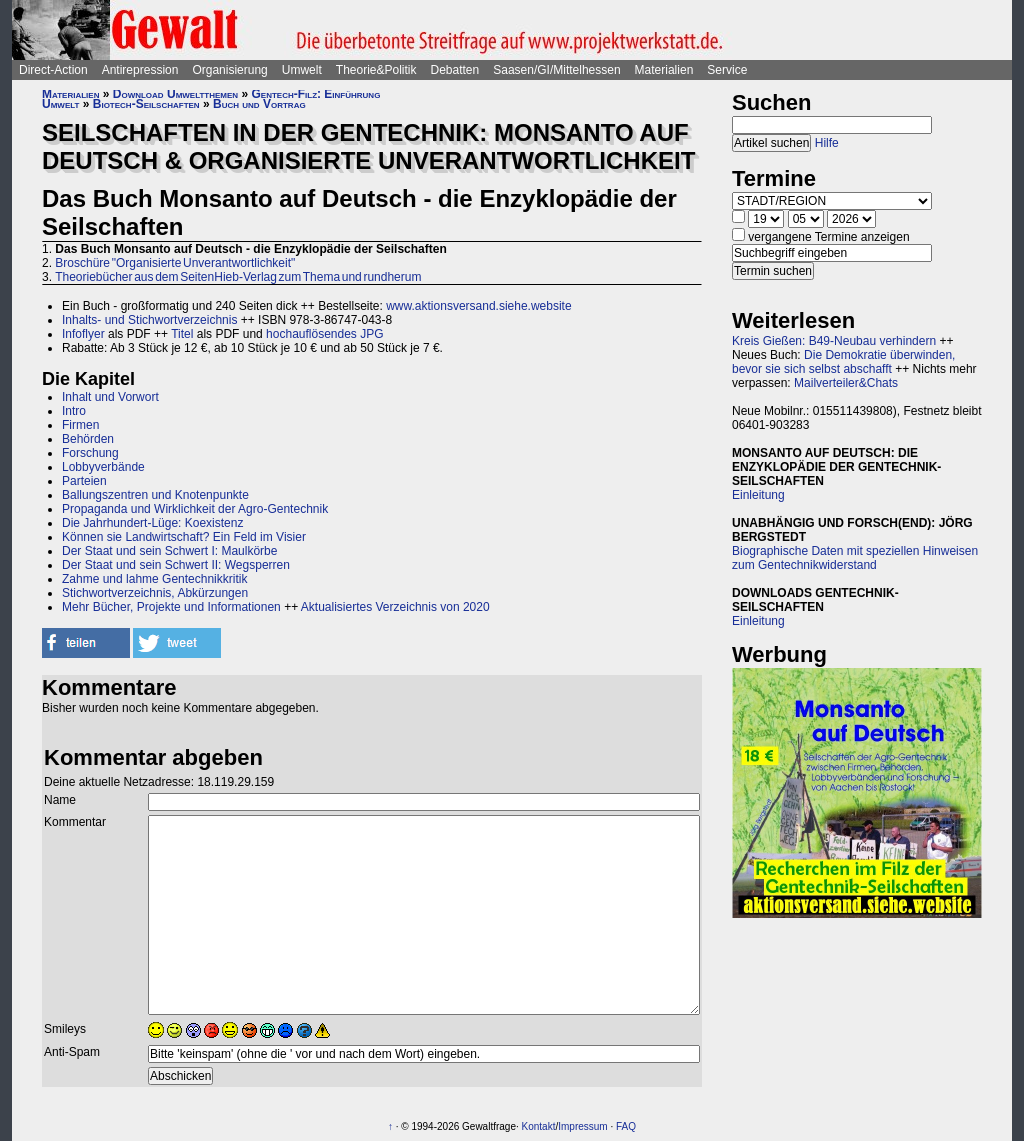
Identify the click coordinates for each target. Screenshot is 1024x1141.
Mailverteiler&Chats (846, 383)
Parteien (84, 481)
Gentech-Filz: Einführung (315, 94)
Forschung (90, 453)
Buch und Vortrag (259, 104)
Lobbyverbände (103, 467)
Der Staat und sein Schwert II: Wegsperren (176, 565)
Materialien (664, 70)
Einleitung (758, 495)
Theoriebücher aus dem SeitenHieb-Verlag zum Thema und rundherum (238, 277)
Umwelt (302, 70)
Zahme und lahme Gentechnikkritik (154, 579)
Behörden (88, 439)
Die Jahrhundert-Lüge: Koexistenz (152, 523)
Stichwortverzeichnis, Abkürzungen (155, 593)
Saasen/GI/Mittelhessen (556, 70)
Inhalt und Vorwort (110, 397)
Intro (74, 411)
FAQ (626, 1126)
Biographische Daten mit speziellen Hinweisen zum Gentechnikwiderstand (855, 558)
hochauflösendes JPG (324, 334)
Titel (182, 334)
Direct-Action (53, 70)
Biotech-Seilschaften (146, 104)
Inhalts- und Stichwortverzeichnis (149, 320)
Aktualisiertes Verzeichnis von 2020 (395, 607)
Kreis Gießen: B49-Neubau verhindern (834, 341)
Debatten (455, 70)
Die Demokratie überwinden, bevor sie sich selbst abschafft (843, 362)
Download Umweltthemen (175, 94)
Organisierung (229, 70)
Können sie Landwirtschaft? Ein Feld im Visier (184, 537)
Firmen (80, 425)
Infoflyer (83, 334)
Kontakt (539, 1126)
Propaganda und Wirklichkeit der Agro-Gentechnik (195, 509)
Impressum (582, 1126)
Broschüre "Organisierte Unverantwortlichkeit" (175, 263)
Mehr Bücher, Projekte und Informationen (171, 607)
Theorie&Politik (376, 70)
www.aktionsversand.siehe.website (478, 306)
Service (727, 70)
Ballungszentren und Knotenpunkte (155, 495)
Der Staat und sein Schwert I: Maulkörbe (169, 551)
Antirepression (140, 70)
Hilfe (827, 143)
